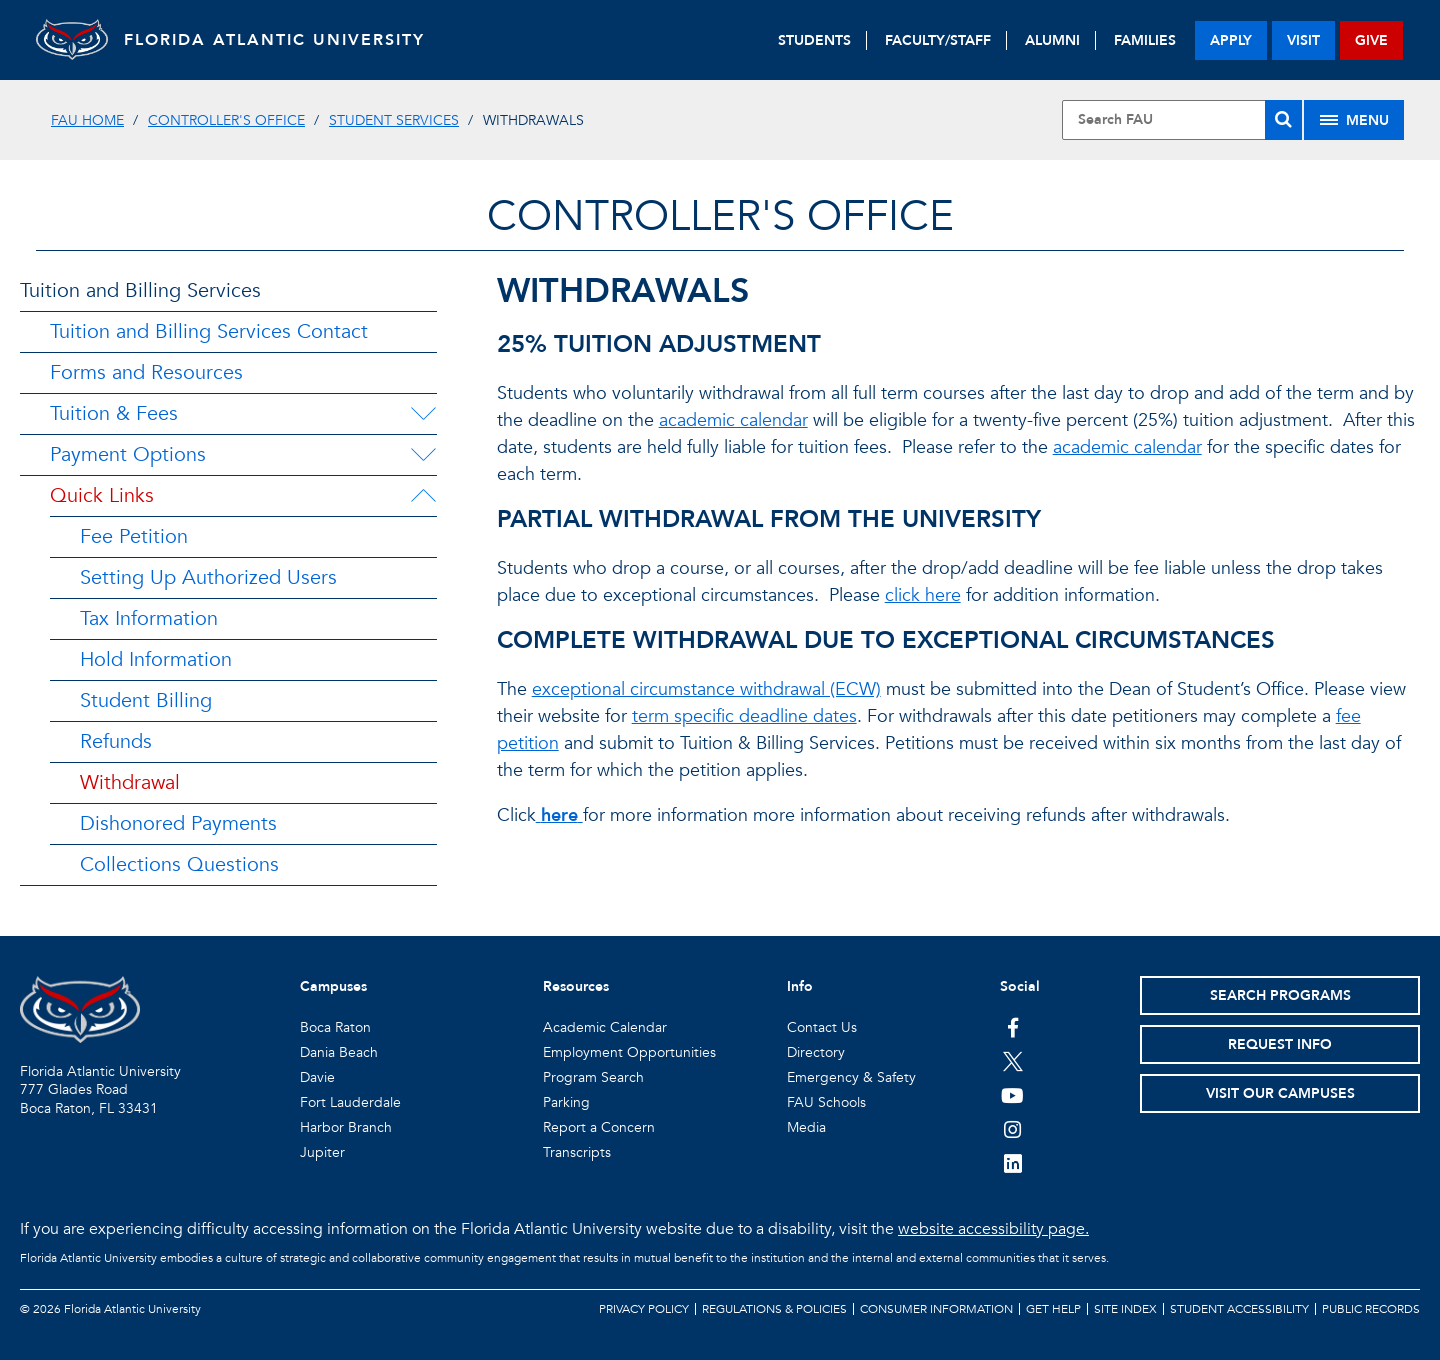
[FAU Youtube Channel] (1012, 1095)
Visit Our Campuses (1280, 1093)
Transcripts (577, 1152)
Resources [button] (576, 986)
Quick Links (102, 495)
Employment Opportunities (629, 1052)
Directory (816, 1052)
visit (1303, 40)
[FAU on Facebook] (1012, 1027)
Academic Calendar (605, 1027)
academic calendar (733, 420)
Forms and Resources (146, 372)
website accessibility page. (993, 1229)
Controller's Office (226, 120)
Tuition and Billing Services (140, 290)
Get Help (1053, 1309)
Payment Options (128, 454)
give (1371, 40)
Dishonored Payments (178, 823)
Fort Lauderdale (350, 1102)
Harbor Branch (346, 1127)
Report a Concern (599, 1127)
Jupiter (322, 1152)
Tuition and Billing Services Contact (209, 331)
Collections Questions (179, 864)
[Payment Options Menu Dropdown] (423, 455)
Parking (566, 1102)
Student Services (394, 120)
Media (806, 1127)
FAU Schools (826, 1102)
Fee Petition (134, 536)
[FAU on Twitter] (1012, 1061)
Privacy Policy (644, 1309)
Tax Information (149, 618)
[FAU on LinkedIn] (1012, 1163)
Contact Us (822, 1027)
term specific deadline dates (744, 716)
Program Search (593, 1077)
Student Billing (146, 700)
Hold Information (156, 659)
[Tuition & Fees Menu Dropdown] (423, 414)
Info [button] (800, 986)
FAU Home (87, 120)
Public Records (1371, 1309)
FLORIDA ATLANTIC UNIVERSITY (286, 40)
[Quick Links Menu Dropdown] (423, 496)
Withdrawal (130, 782)
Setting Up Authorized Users (208, 577)
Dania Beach (339, 1052)
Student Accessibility (1239, 1309)
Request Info (1280, 1044)
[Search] (1283, 120)
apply (1231, 40)
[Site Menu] (1354, 120)
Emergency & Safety (851, 1077)
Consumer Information (936, 1309)
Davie (317, 1077)
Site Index (1125, 1309)
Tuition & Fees (114, 413)
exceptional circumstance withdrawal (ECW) (706, 689)
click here (923, 595)
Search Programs (1280, 995)
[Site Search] (1182, 120)
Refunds (116, 741)
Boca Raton (335, 1027)
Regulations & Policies (774, 1309)
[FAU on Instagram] (1012, 1129)
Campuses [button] (333, 986)
